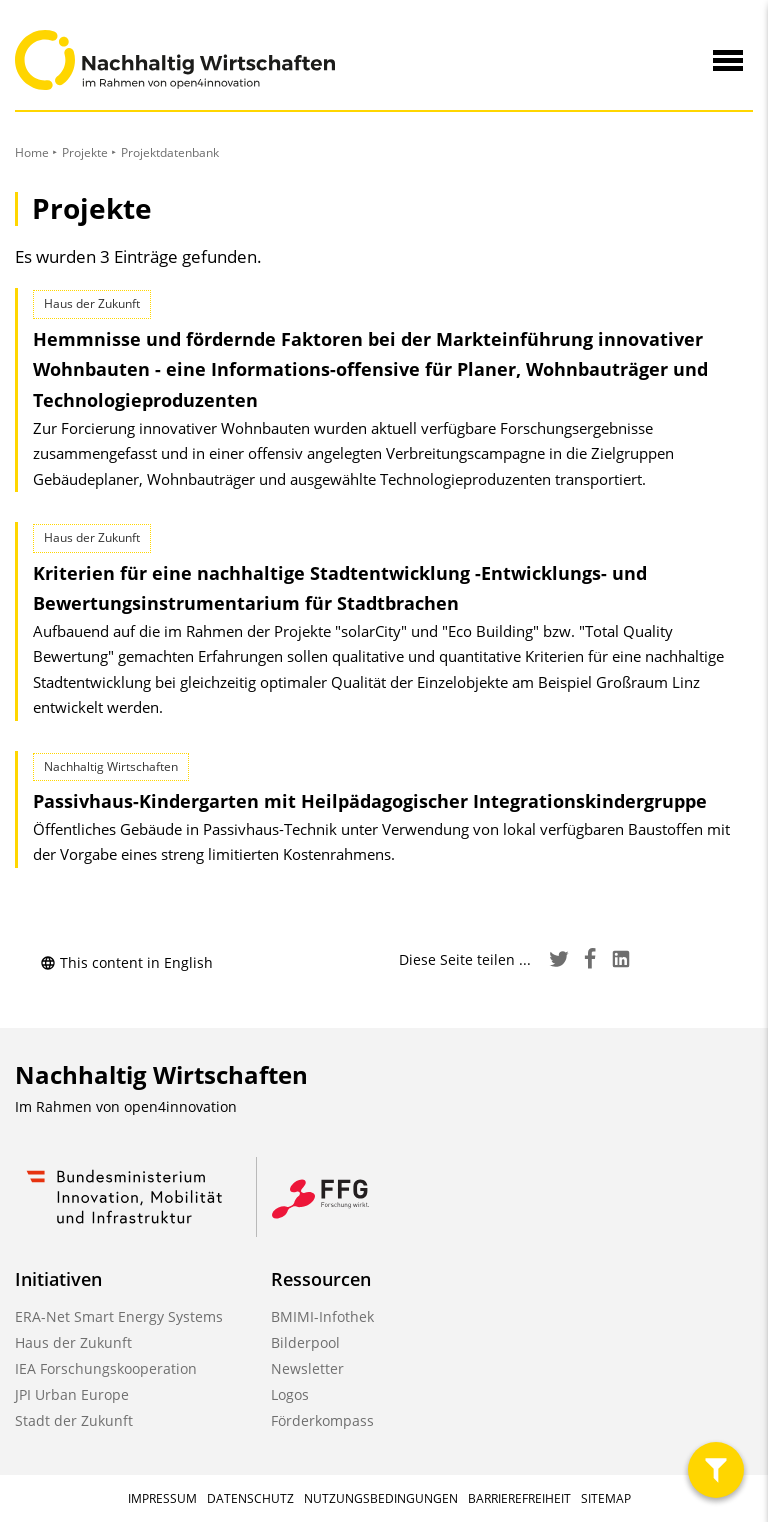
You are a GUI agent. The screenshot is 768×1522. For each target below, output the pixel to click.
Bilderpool (305, 1342)
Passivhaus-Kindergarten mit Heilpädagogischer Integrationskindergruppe (370, 801)
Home (32, 152)
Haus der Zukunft (73, 1342)
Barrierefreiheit (519, 1498)
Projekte (85, 152)
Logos (290, 1394)
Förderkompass (322, 1420)
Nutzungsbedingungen (381, 1498)
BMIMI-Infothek (322, 1316)
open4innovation (180, 1106)
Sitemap (606, 1498)
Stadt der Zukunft (74, 1420)
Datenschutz (250, 1498)
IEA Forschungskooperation (106, 1368)
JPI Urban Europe (72, 1394)
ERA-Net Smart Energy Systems (119, 1316)
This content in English (126, 962)
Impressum (162, 1498)
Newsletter (307, 1368)
